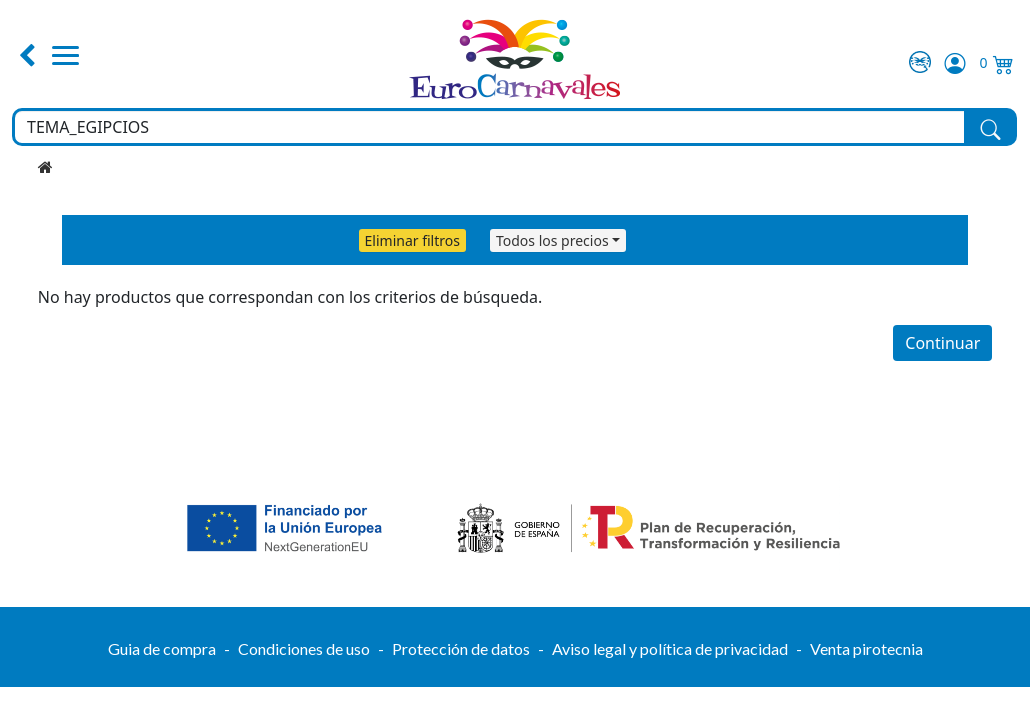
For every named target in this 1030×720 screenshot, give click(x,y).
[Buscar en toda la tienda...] (489, 127)
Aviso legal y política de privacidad (670, 648)
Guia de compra (162, 648)
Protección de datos (461, 648)
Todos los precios (552, 240)
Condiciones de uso (304, 648)
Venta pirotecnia (866, 648)
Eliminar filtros (412, 240)
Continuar (942, 343)
